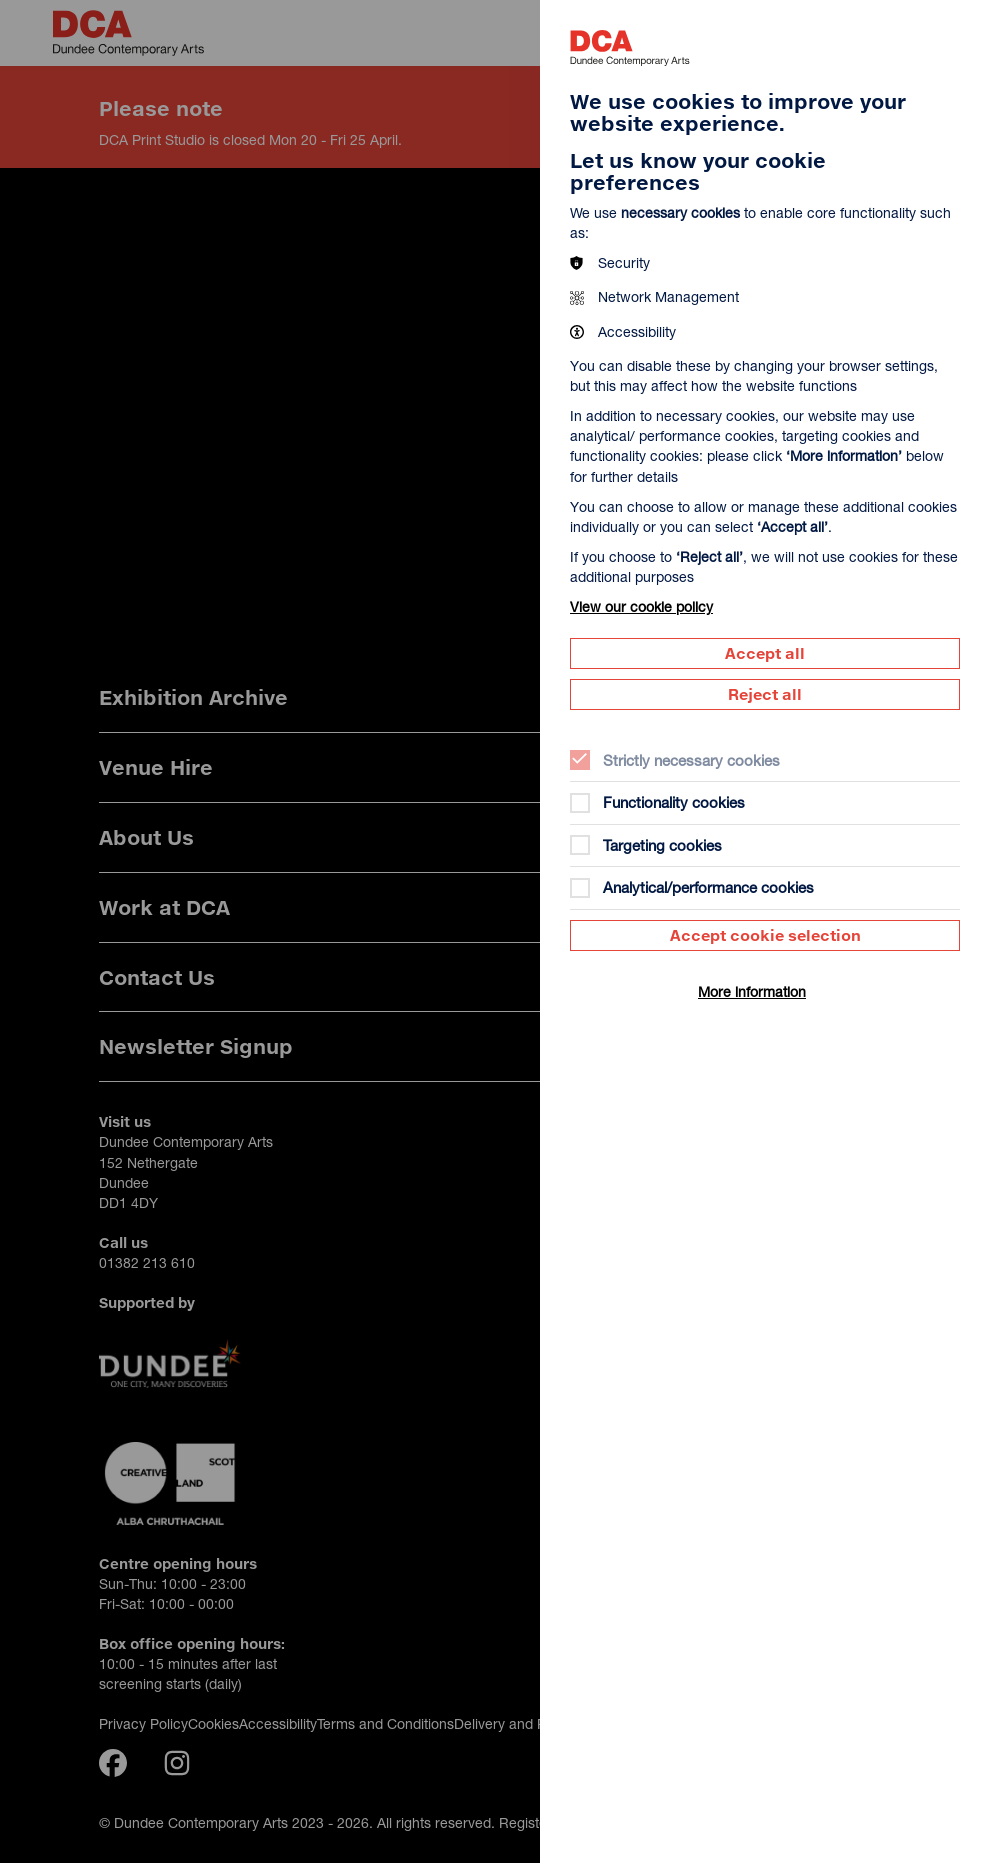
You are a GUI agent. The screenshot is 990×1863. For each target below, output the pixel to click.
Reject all (765, 694)
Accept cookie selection (765, 935)
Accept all (765, 653)
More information (752, 991)
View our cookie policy (641, 606)
